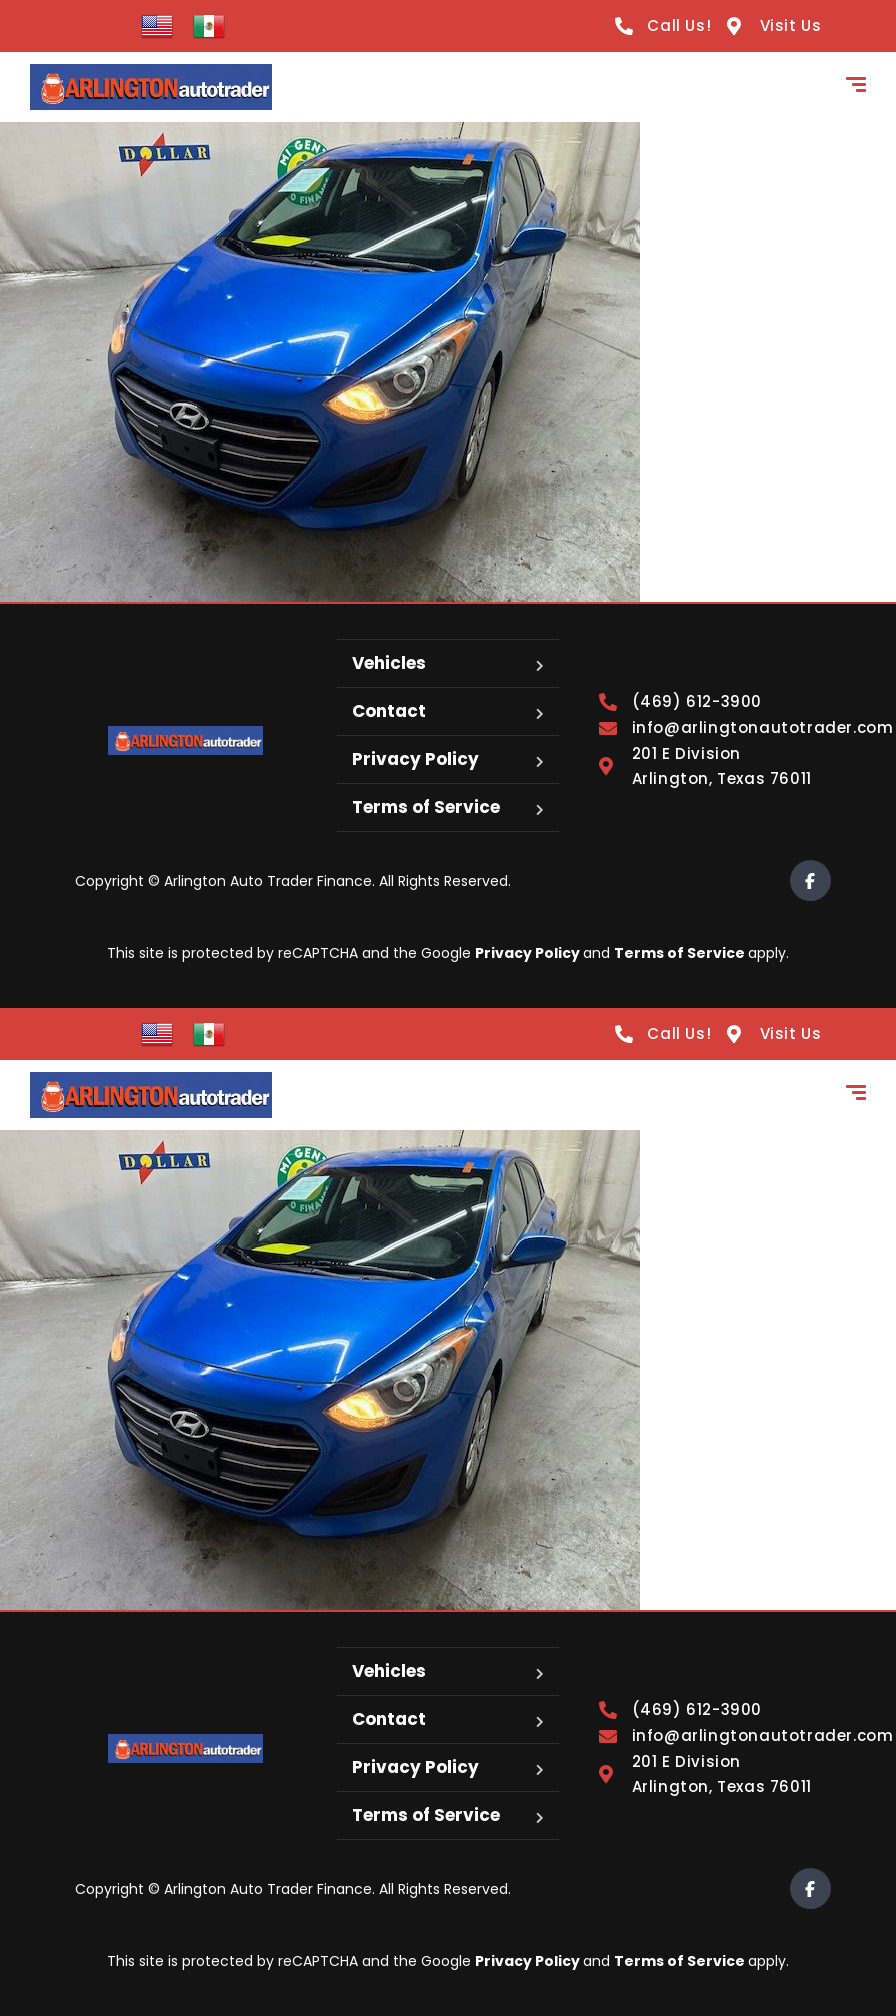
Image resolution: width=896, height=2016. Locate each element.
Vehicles (389, 663)
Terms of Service (426, 807)
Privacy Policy (415, 759)
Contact (389, 711)
